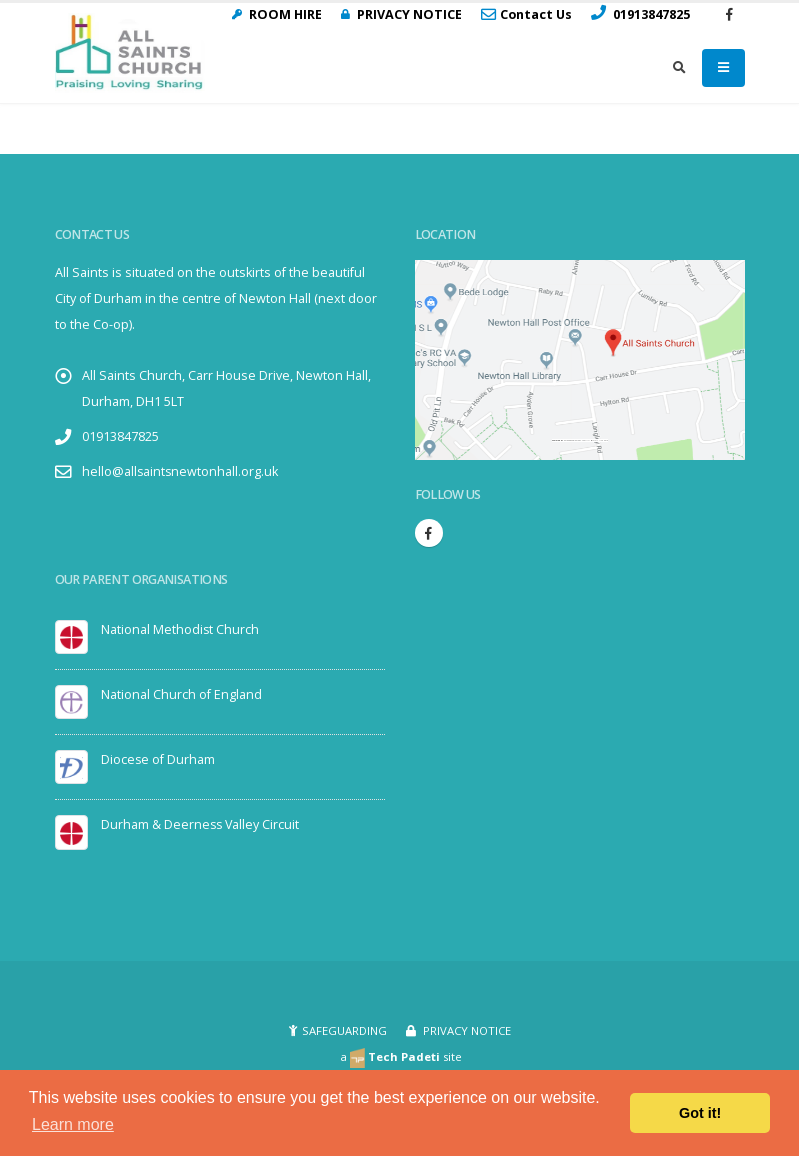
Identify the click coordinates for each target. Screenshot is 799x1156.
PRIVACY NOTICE (465, 1030)
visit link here (600, 440)
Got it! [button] (700, 1113)
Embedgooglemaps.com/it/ (577, 440)
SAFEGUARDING (344, 1030)
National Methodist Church (180, 629)
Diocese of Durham (158, 759)
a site (401, 1056)
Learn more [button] (73, 1124)
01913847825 (120, 436)
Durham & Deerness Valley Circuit (201, 824)
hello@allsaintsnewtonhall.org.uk (181, 471)
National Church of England (181, 694)
